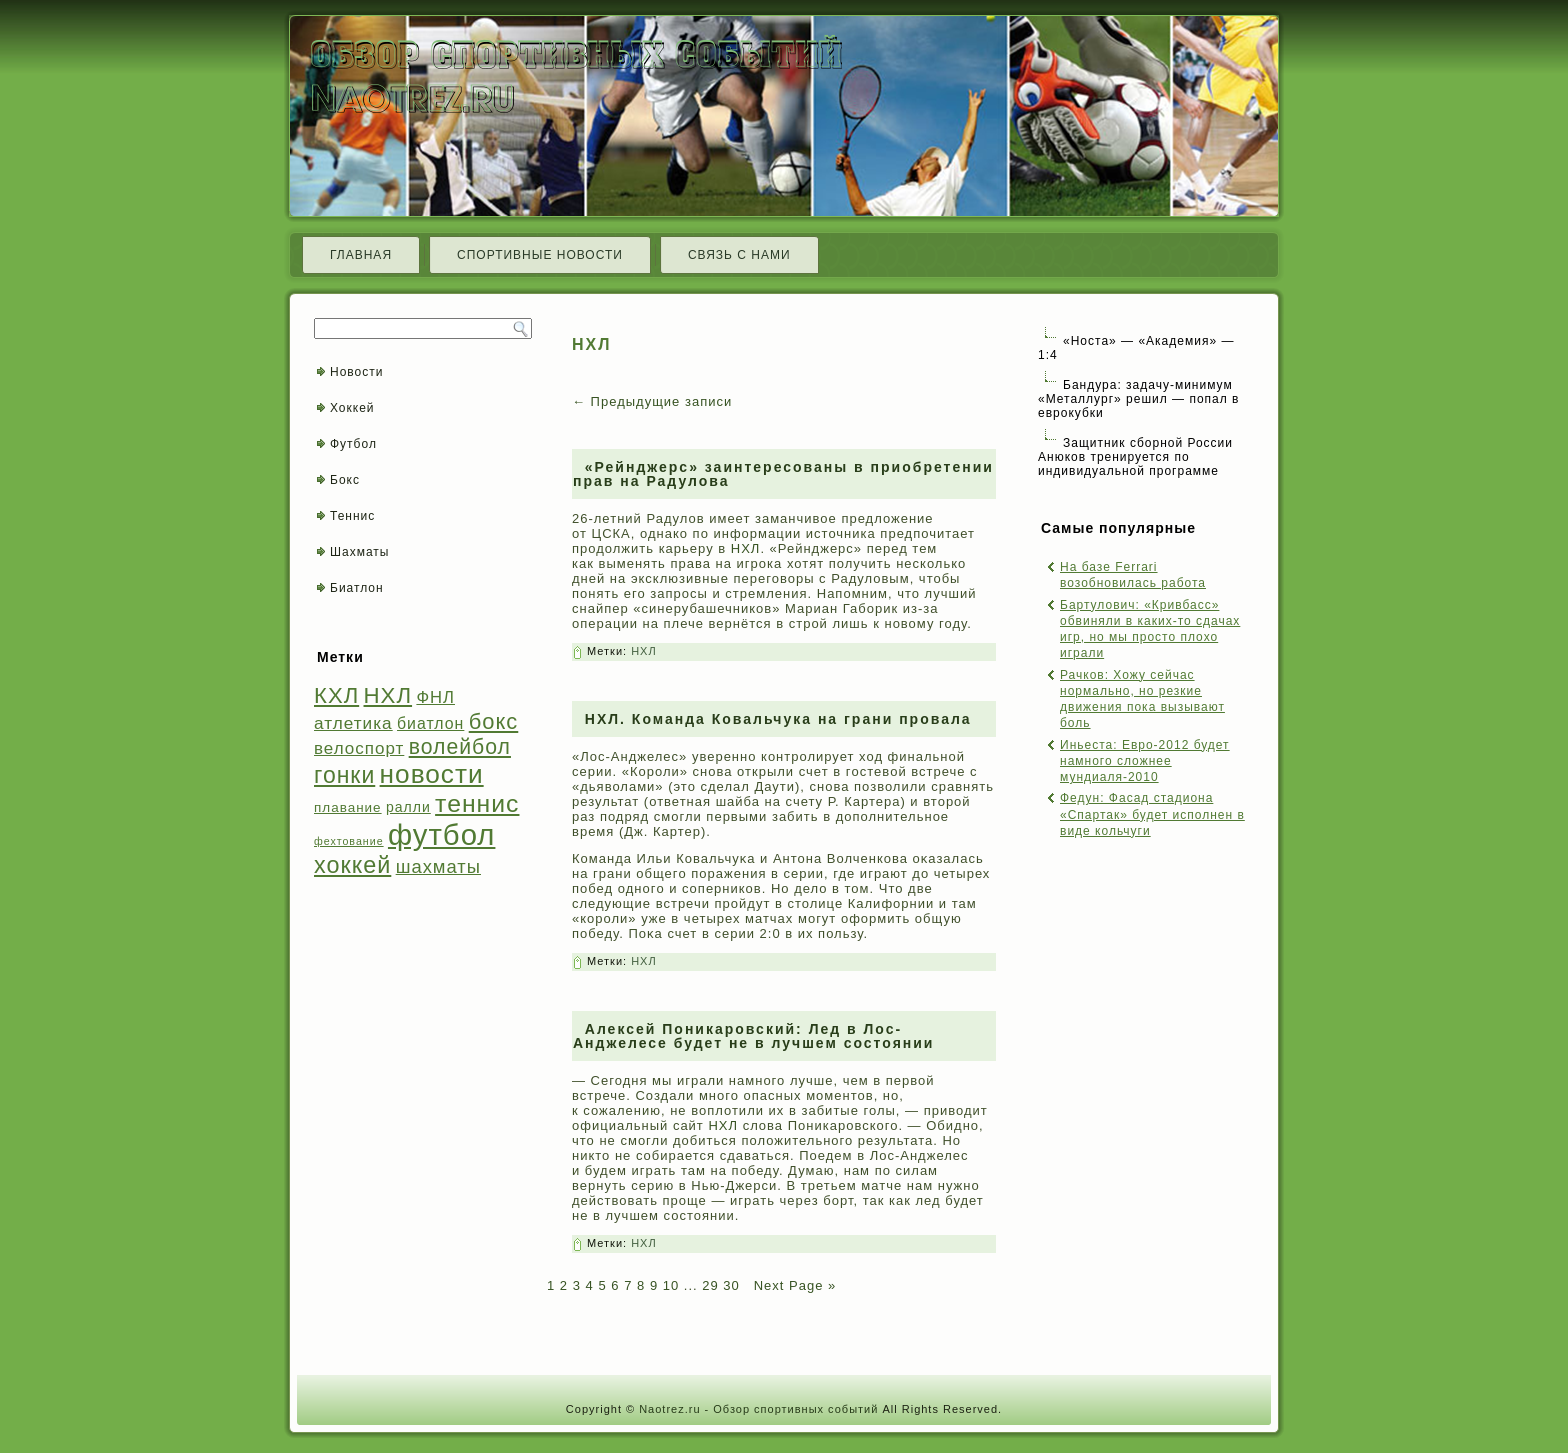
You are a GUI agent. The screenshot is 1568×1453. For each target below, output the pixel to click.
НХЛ (388, 695)
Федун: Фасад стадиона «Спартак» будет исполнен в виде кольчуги (1152, 814)
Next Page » (792, 1285)
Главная (361, 255)
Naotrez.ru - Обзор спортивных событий (758, 1409)
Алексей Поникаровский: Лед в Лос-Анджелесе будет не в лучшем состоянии (753, 1036)
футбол (441, 834)
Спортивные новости (540, 255)
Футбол (353, 444)
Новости (356, 372)
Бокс (345, 480)
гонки (344, 775)
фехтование (349, 841)
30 (731, 1285)
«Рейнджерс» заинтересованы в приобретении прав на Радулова (783, 474)
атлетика (353, 723)
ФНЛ (435, 697)
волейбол (460, 746)
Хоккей (352, 408)
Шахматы (359, 552)
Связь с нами (739, 255)
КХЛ (336, 695)
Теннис (352, 516)
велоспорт (359, 748)
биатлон (430, 723)
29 (710, 1285)
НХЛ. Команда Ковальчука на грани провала (778, 719)
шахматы (438, 866)
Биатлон (357, 588)
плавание (348, 807)
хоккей (352, 865)
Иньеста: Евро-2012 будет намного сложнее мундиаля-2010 (1145, 761)
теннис (477, 803)
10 (671, 1285)
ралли (408, 807)
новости (432, 774)
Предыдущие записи (652, 401)
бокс (494, 721)
